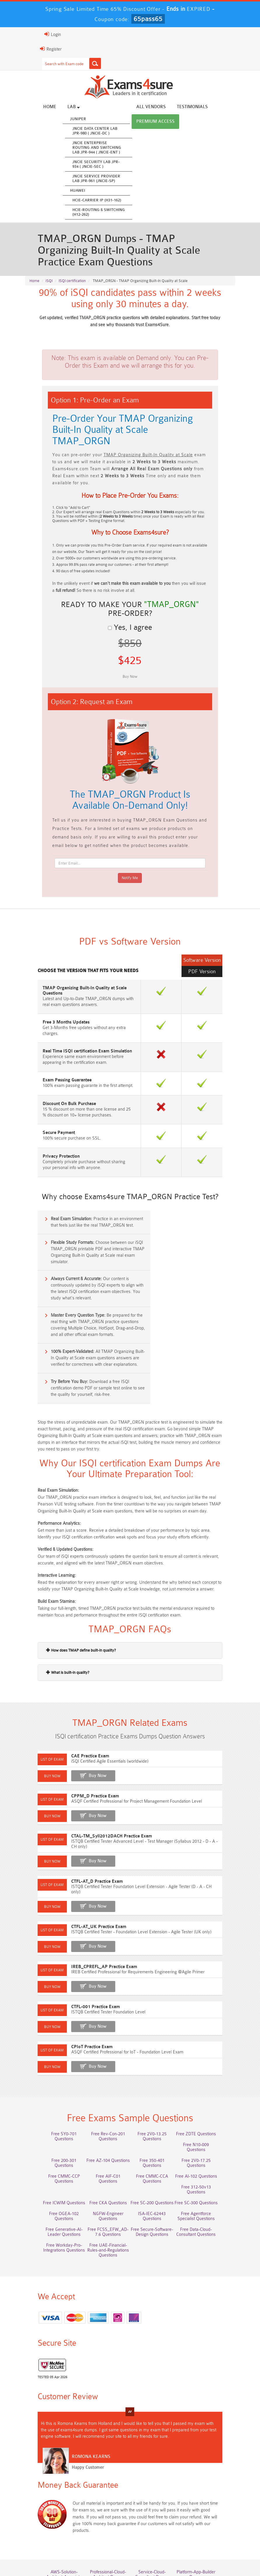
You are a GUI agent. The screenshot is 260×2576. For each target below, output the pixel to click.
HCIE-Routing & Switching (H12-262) (85, 212)
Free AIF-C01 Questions (53, 2104)
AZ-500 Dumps (53, 2498)
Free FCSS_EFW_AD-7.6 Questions (206, 2140)
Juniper (64, 119)
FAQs (103, 2547)
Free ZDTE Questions (206, 2067)
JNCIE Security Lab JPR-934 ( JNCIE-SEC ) (82, 164)
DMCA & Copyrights (130, 2553)
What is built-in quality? (54, 1604)
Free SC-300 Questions (104, 2126)
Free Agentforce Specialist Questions (104, 2140)
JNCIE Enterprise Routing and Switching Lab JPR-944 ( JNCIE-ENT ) (83, 148)
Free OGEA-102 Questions (155, 2126)
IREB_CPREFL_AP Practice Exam (90, 1894)
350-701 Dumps (155, 2498)
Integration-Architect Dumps (53, 2516)
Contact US (200, 2547)
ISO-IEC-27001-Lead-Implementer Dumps (206, 2501)
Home (36, 107)
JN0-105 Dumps (155, 2513)
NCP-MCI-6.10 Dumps (155, 2524)
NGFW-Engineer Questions (206, 2126)
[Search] (81, 63)
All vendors (137, 107)
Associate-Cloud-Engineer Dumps (105, 2501)
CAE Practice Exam (76, 1693)
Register (37, 49)
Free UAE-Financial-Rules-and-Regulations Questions (206, 2155)
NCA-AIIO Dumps (206, 2524)
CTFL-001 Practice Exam (81, 1934)
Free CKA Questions (206, 2115)
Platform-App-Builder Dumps (206, 2485)
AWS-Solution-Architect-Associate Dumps (53, 2485)
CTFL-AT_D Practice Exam (83, 1813)
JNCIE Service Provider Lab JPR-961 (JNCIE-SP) (83, 179)
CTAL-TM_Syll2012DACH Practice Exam (97, 1773)
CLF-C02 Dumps (104, 2513)
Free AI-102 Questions (156, 2104)
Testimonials (178, 107)
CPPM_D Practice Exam (81, 1733)
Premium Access (142, 122)
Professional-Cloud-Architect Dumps (104, 2485)
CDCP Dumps (206, 2513)
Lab (60, 107)
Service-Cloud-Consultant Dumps (155, 2485)
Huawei (63, 191)
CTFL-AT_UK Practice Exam (85, 1853)
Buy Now (84, 1713)
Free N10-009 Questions (155, 2078)
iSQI (49, 284)
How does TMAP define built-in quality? (67, 1582)
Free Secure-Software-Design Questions (53, 2155)
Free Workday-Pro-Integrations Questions (155, 2155)
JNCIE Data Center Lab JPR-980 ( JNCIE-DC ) (81, 131)
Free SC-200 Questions (53, 2126)
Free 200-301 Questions (206, 2078)
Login (39, 34)
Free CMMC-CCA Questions (104, 2107)
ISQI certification (72, 284)
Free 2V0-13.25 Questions (155, 2067)
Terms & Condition (164, 2547)
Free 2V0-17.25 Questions (155, 2088)
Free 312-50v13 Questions (206, 2104)
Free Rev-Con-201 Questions (105, 2070)
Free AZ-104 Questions (53, 2088)
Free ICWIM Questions (155, 2115)
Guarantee (128, 2547)
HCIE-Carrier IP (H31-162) (83, 200)
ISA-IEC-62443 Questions (53, 2137)
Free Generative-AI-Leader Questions (155, 2140)
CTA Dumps (105, 2524)
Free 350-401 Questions (104, 2088)
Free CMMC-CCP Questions (206, 2091)
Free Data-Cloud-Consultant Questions (104, 2155)
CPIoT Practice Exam (78, 1974)
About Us (79, 2547)
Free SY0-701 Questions (53, 2067)
